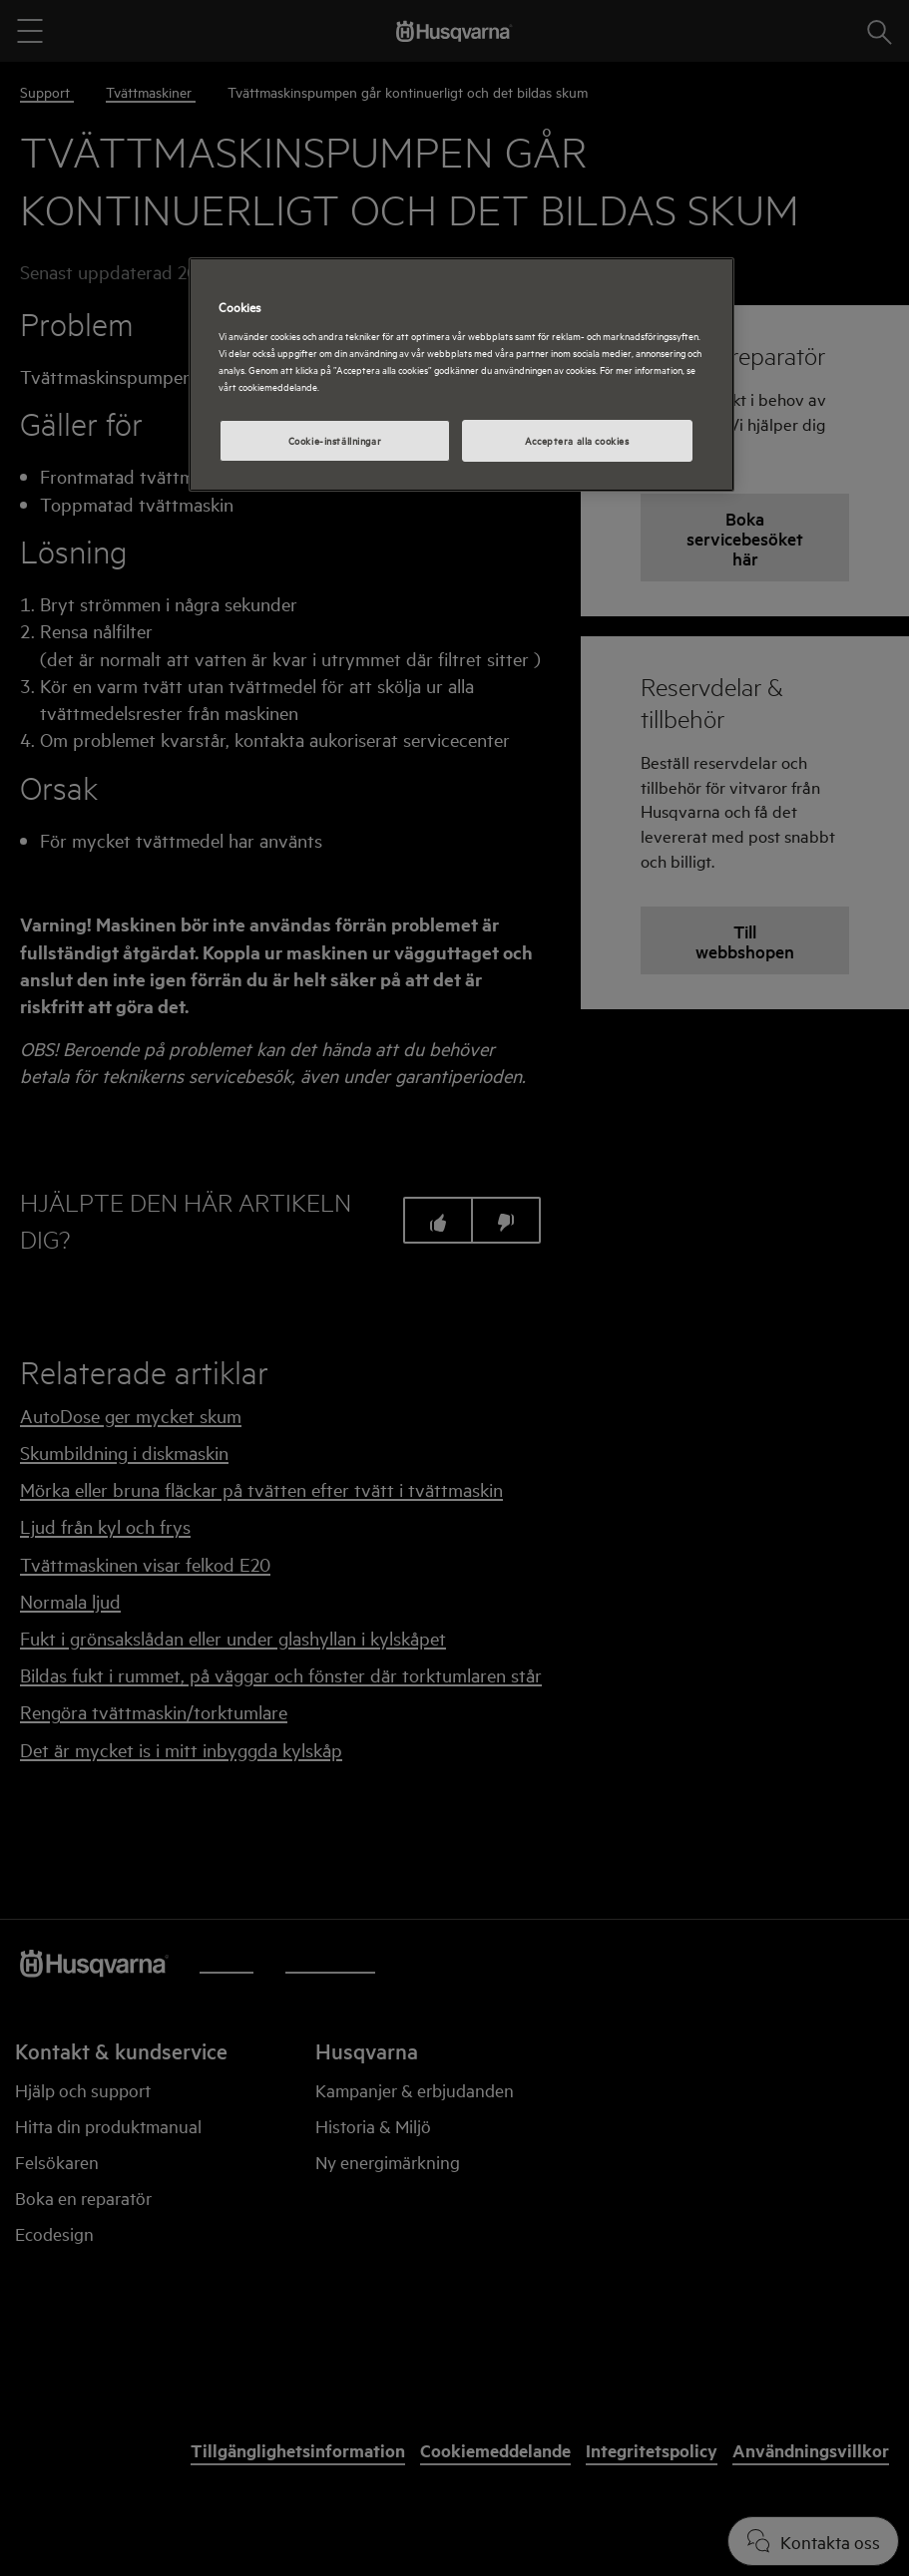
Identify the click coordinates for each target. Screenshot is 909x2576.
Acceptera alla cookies (577, 440)
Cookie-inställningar (334, 440)
